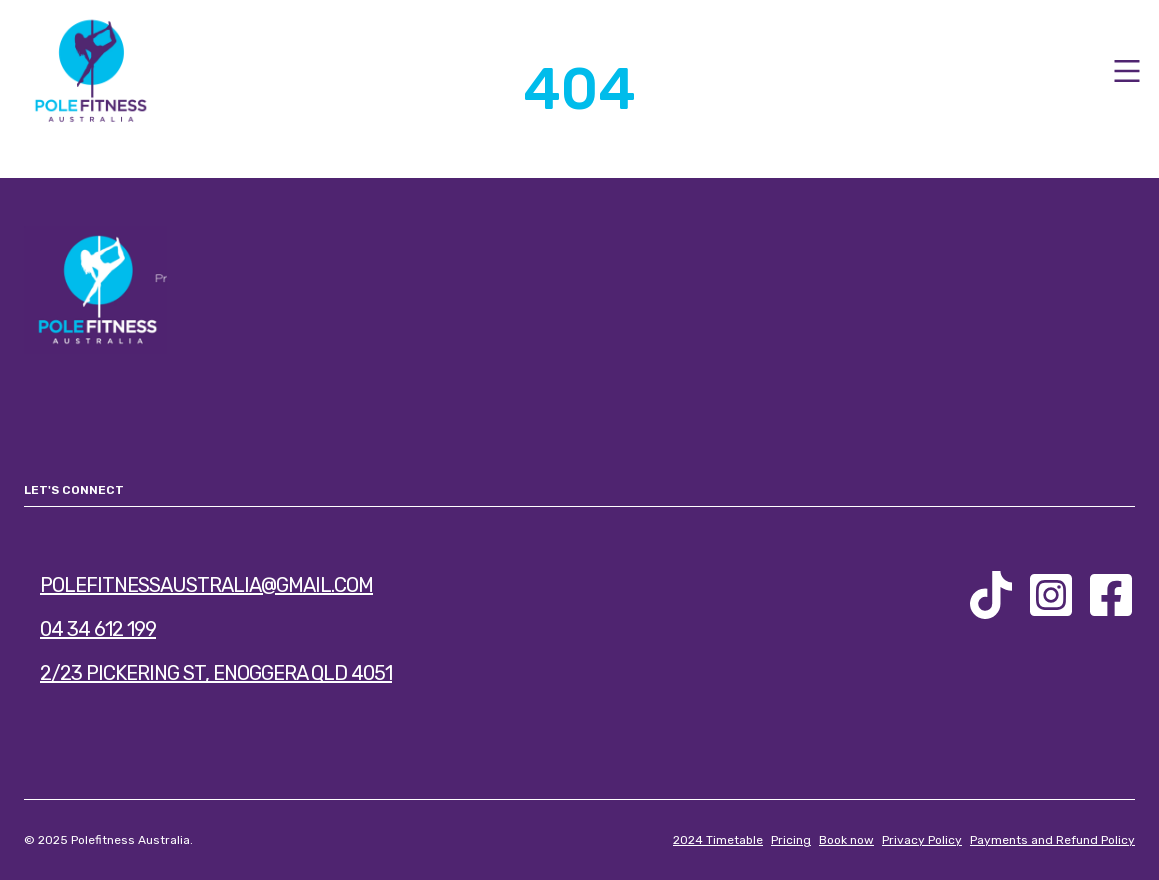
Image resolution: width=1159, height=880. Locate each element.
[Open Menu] (1127, 71)
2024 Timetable (718, 840)
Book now (846, 840)
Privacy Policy (922, 840)
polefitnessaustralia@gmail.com (206, 585)
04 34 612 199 (98, 629)
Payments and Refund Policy (1052, 840)
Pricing (791, 840)
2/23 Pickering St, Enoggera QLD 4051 (216, 673)
